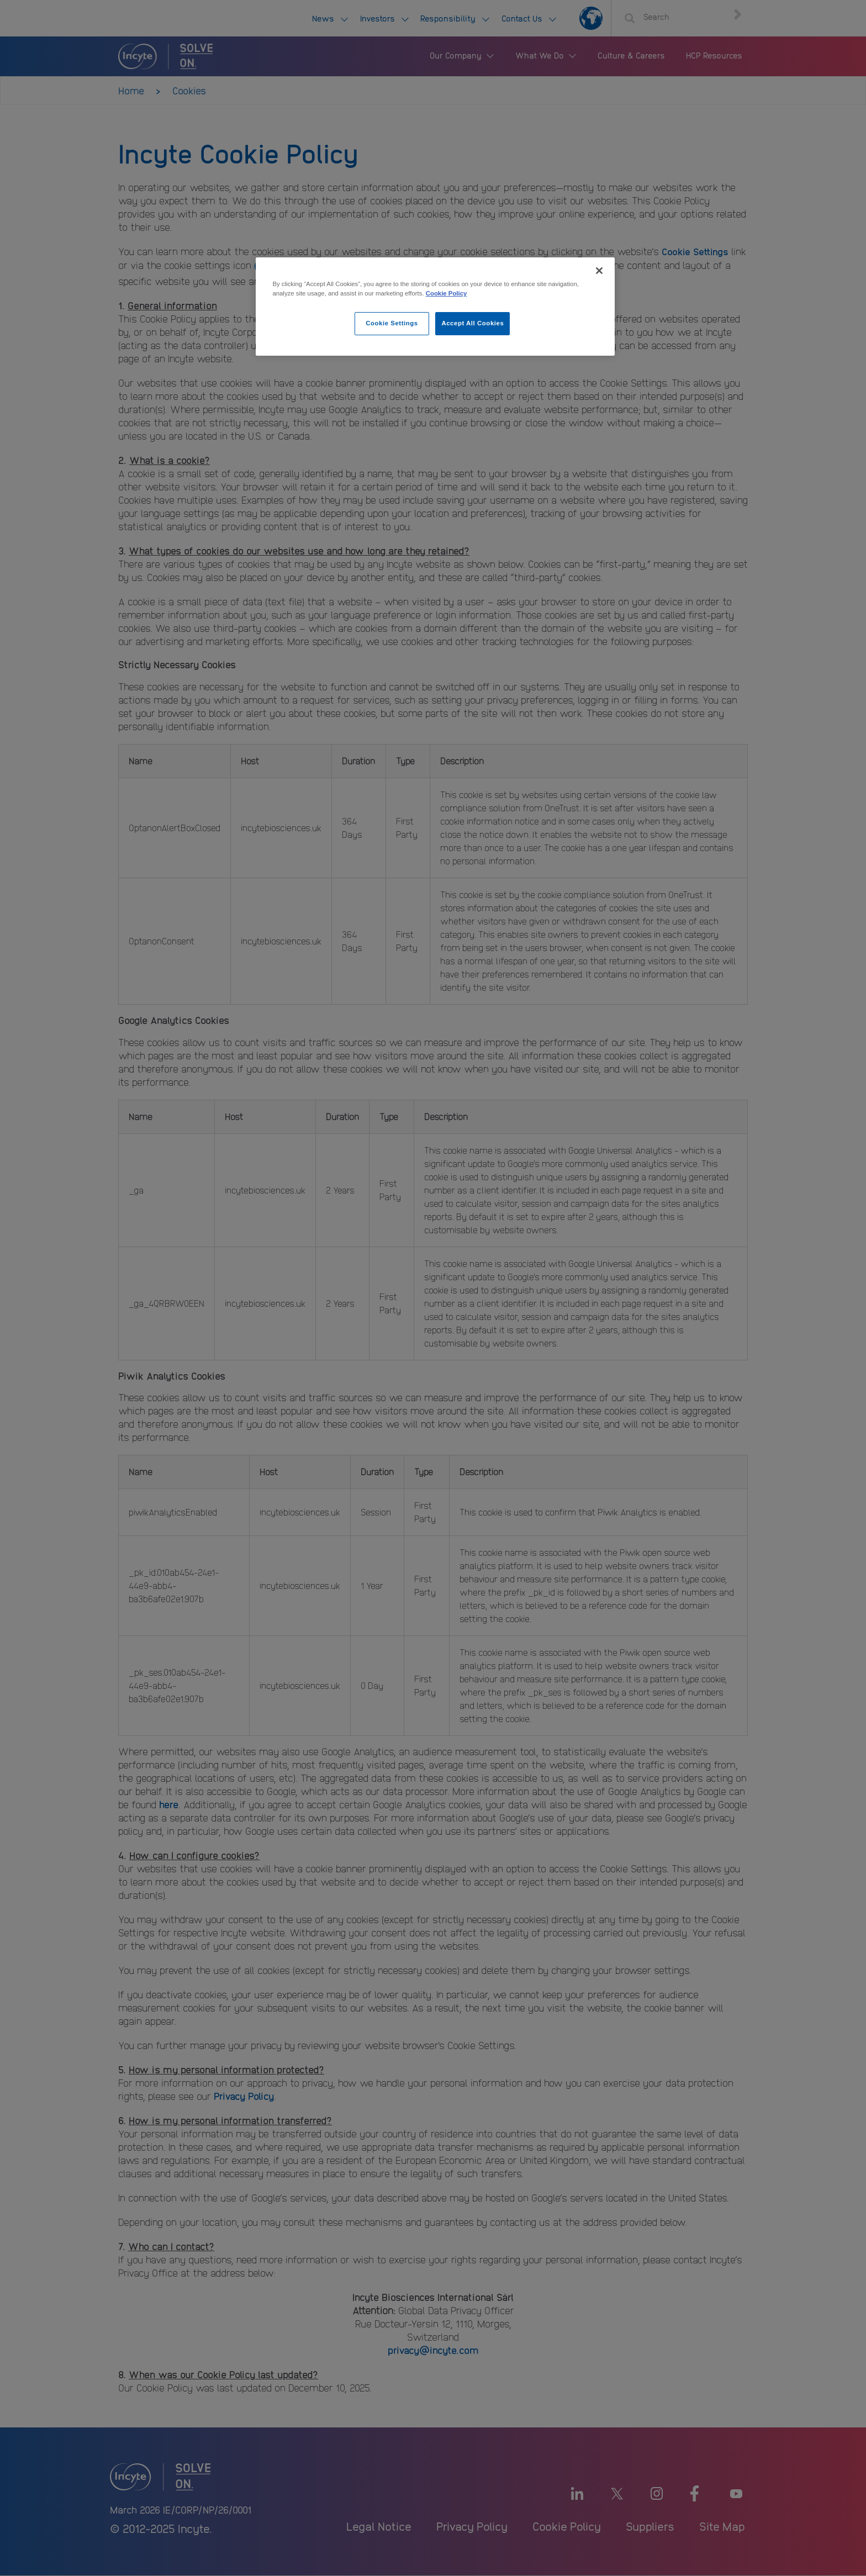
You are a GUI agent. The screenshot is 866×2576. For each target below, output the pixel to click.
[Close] (599, 270)
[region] (435, 306)
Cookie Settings (392, 323)
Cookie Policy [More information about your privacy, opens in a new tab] (446, 293)
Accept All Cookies (472, 323)
